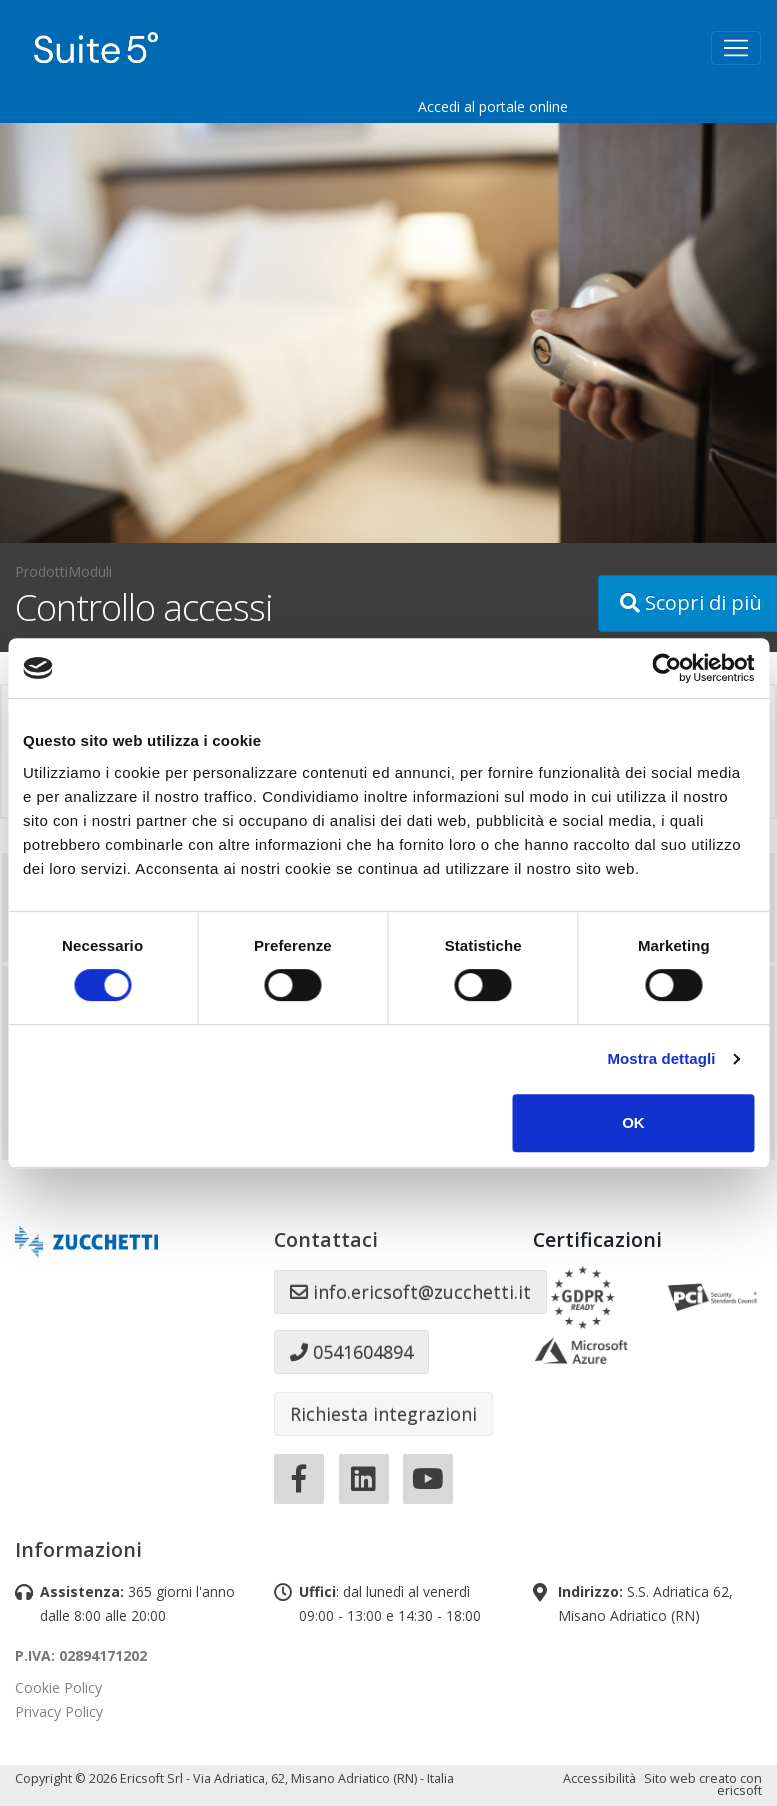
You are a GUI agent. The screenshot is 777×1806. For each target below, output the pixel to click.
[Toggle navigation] (736, 48)
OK (633, 1122)
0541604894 (351, 1352)
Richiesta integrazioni (383, 1414)
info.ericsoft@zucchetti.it (410, 1292)
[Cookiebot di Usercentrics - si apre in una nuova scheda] (666, 668)
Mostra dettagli (661, 1058)
